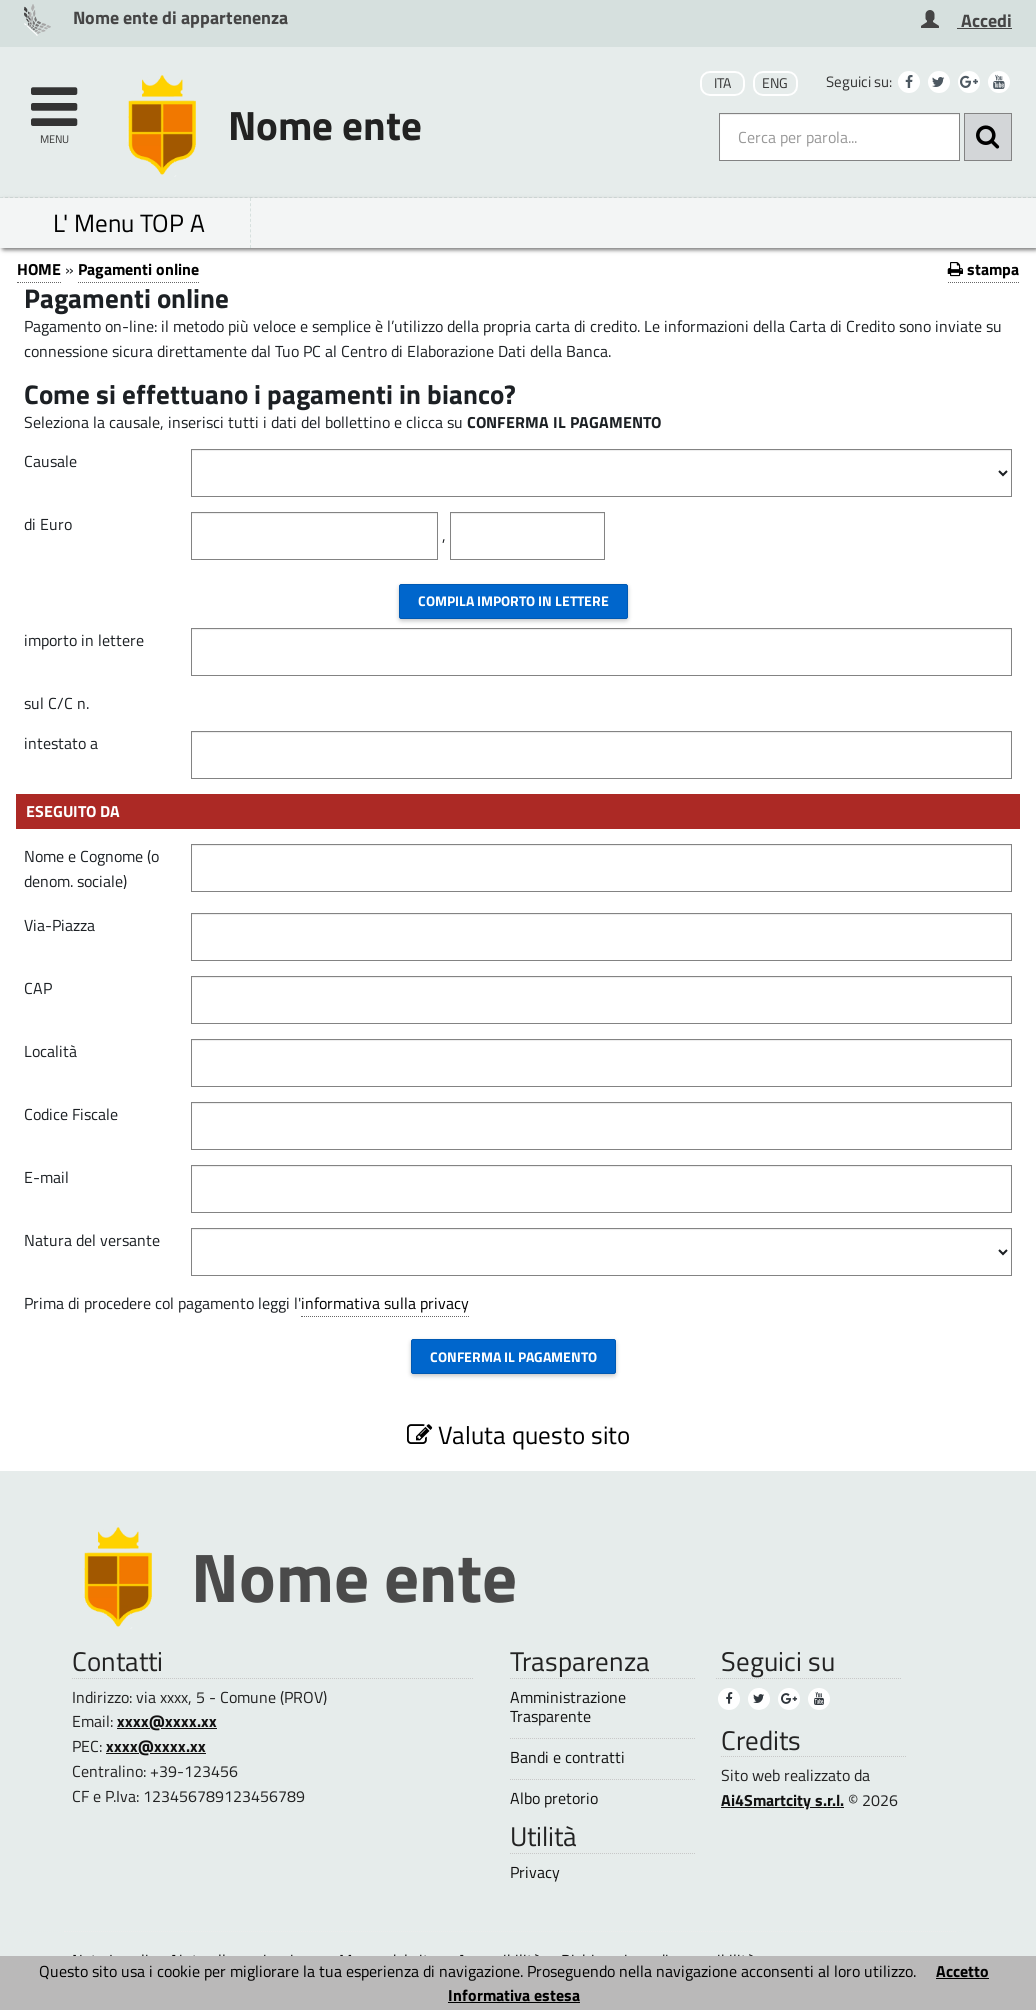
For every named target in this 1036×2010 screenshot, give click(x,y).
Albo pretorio (554, 1798)
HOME (39, 269)
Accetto (962, 1971)
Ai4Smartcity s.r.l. (782, 1800)
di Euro (48, 524)
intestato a (61, 743)
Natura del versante (92, 1240)
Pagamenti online (138, 269)
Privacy (535, 1872)
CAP (38, 988)
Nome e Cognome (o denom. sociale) (91, 868)
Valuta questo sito (518, 1434)
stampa (983, 269)
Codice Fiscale (71, 1114)
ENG (775, 83)
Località (50, 1051)
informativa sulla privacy (385, 1303)
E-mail (46, 1177)
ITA (722, 83)
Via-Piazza (59, 925)
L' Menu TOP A (129, 222)
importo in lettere (84, 640)
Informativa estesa (514, 1995)
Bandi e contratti (567, 1757)
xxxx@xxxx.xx (167, 1721)
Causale (50, 461)
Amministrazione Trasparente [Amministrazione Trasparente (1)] (568, 1707)
